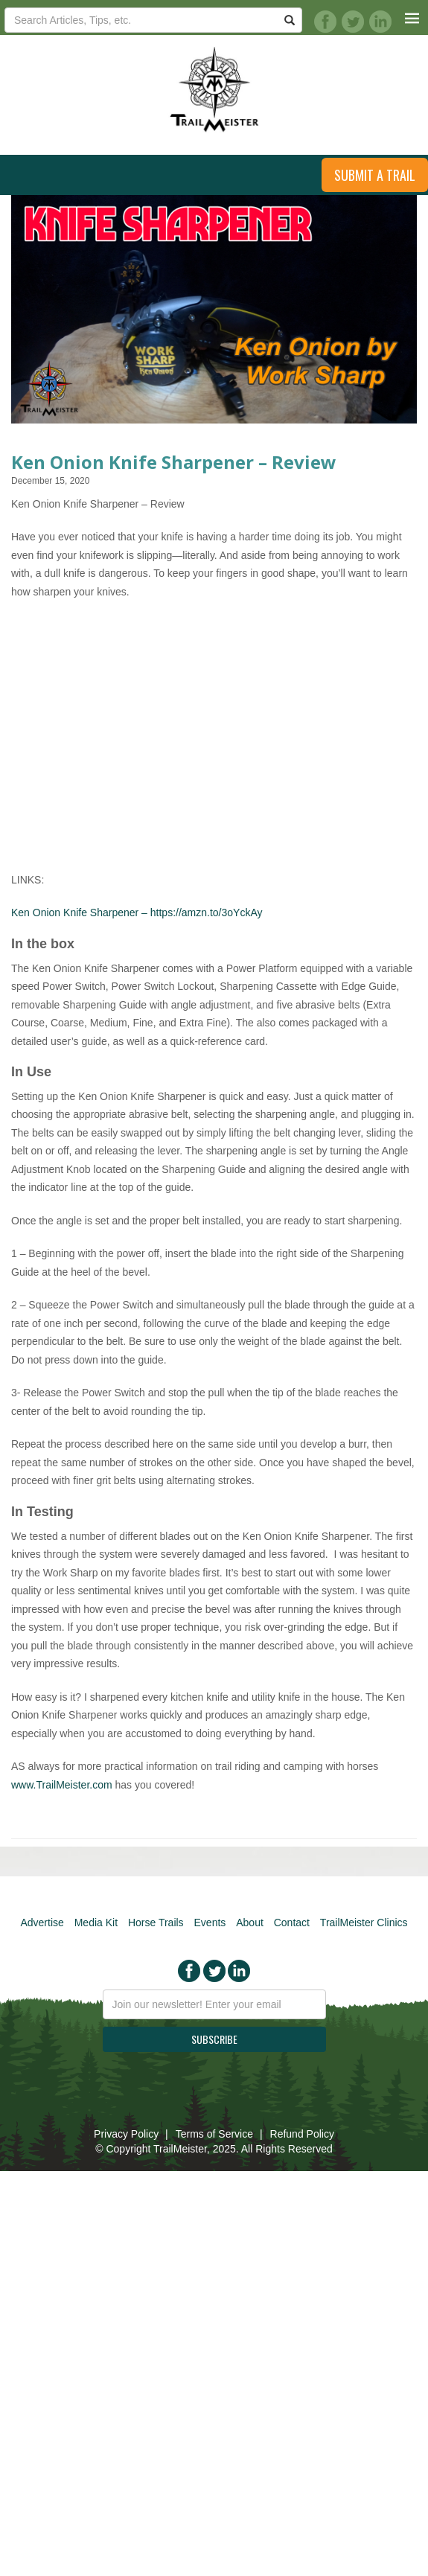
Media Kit (96, 1922)
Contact (292, 1922)
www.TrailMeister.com (61, 1785)
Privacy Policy (126, 2134)
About (249, 1922)
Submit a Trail (374, 175)
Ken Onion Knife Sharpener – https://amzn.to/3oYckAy (137, 912)
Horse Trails (156, 1922)
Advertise (41, 1922)
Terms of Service (214, 2134)
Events (210, 1922)
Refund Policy (302, 2134)
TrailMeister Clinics (364, 1922)
